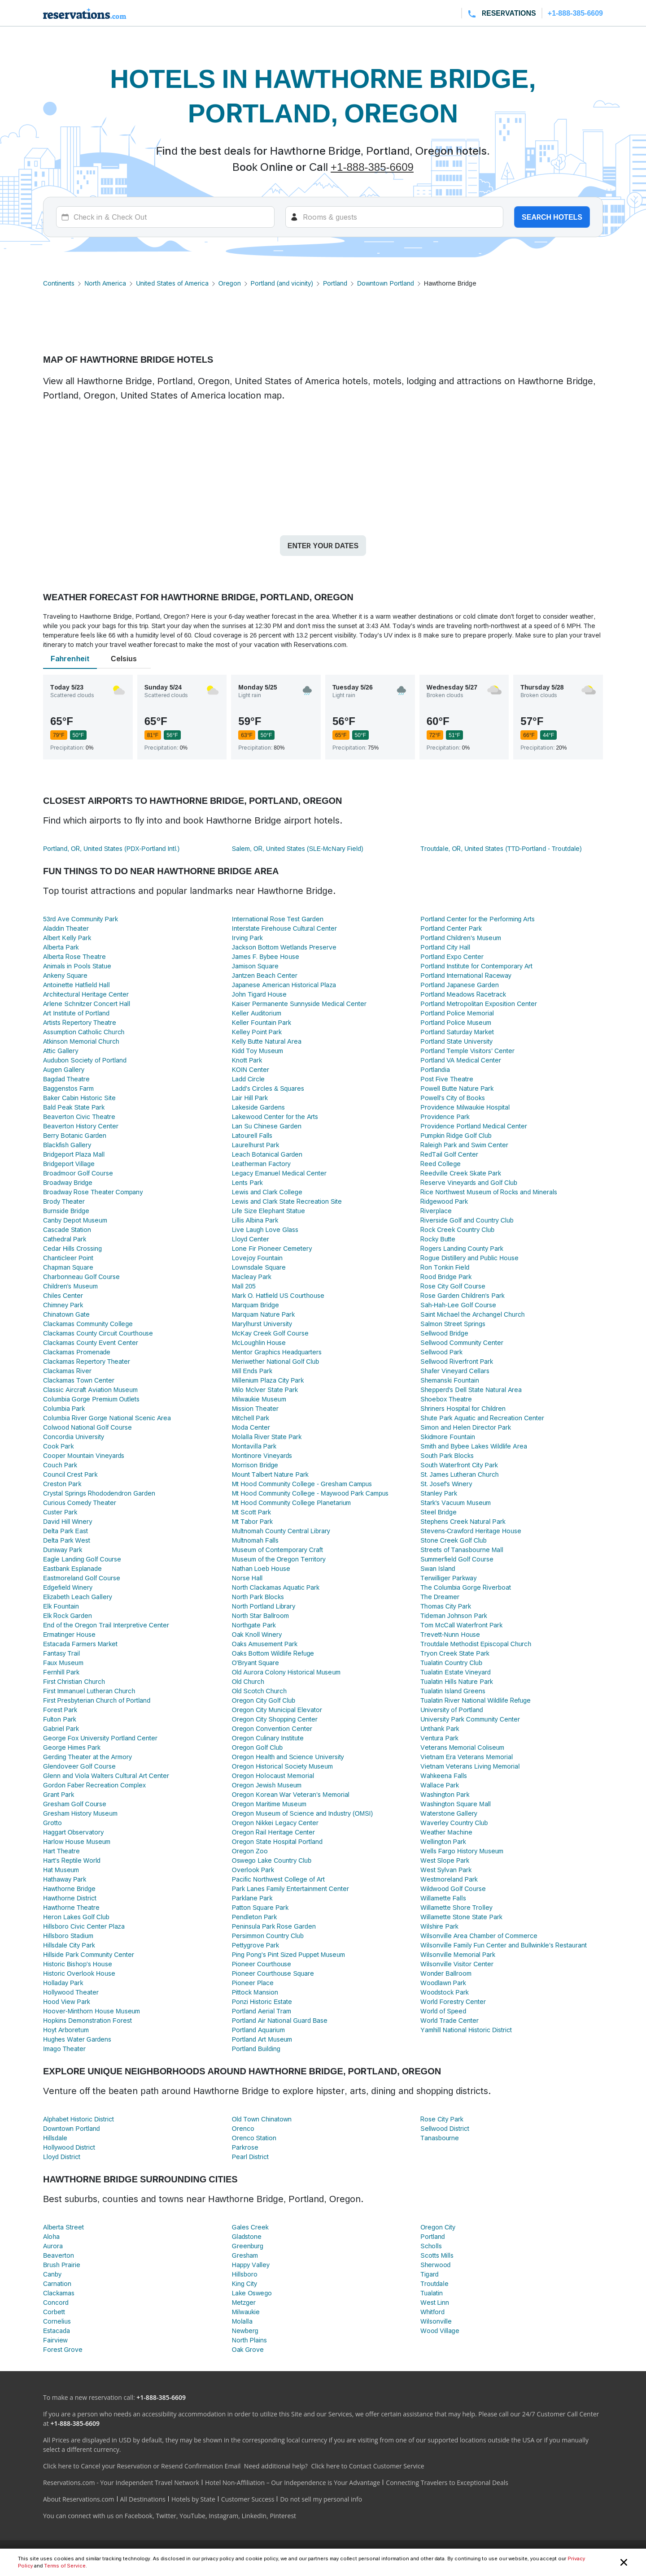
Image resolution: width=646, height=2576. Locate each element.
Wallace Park (439, 1785)
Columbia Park (64, 1408)
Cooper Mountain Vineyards (83, 1455)
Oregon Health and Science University (288, 1757)
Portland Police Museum (455, 1022)
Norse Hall (247, 1578)
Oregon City (437, 2227)
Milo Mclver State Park (265, 1389)
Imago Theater (64, 2048)
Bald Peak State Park (74, 1107)
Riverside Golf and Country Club (466, 1220)
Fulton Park (59, 1719)
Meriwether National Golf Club (275, 1361)
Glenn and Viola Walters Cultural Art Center (106, 1775)
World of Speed (443, 2011)
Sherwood (435, 2264)
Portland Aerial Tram (261, 2011)
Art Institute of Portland (76, 1013)
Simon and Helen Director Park (465, 1427)
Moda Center (251, 1427)
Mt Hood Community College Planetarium (291, 1502)
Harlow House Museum (76, 1841)
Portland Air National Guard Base (280, 2020)
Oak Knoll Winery (257, 1634)
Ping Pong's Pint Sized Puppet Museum (288, 1954)
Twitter (166, 2515)
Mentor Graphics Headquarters (277, 1352)
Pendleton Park (254, 1917)
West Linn (434, 2302)
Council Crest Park (70, 1474)
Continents (58, 283)
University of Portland (451, 1709)
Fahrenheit (70, 658)
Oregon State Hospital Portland (277, 1841)
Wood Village (439, 2330)
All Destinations (143, 2499)
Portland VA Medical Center (460, 1060)
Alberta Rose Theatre (74, 956)
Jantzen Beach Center (264, 975)
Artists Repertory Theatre (79, 1022)
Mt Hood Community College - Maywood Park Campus (310, 1493)
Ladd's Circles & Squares (268, 1088)
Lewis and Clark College (267, 1192)
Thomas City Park (445, 1606)
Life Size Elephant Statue (268, 1210)
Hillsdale (55, 2138)
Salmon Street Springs (452, 1323)
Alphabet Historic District (78, 2119)
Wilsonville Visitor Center (456, 1964)
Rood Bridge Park (445, 1276)
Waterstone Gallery (448, 1813)
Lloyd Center (251, 1239)
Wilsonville (436, 2321)
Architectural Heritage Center (86, 994)
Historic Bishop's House (77, 1964)
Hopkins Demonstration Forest (87, 2020)
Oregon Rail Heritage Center (273, 1832)
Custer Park (60, 1512)
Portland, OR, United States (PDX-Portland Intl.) (111, 848)
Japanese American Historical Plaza (284, 985)
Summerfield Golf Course (456, 1559)
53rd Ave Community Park (80, 919)
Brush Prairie (61, 2264)
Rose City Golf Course (452, 1286)
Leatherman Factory (261, 1163)
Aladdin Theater (66, 928)
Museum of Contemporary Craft (277, 1549)
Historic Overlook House (79, 1973)
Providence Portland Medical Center (473, 1126)
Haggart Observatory (73, 1832)
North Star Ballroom (260, 1615)
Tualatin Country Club (451, 1662)
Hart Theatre (61, 1851)
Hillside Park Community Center (88, 1954)
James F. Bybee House (266, 956)
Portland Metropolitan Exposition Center (478, 1003)
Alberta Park (61, 947)
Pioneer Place (253, 1982)
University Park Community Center (469, 1719)
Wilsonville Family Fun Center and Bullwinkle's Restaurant (503, 1945)
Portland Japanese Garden (459, 985)
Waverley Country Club (454, 1822)
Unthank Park (439, 1728)
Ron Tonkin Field (444, 1267)
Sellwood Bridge (444, 1333)
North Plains (249, 2340)
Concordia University (73, 1436)
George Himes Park (71, 1747)
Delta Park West (66, 1540)
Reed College (440, 1163)
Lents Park (247, 1182)
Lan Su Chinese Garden (266, 1126)
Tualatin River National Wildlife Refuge (475, 1700)
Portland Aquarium (258, 2030)
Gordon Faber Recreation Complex (94, 1785)
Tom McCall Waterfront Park (461, 1625)
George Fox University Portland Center (100, 1738)
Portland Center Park (451, 928)
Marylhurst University (262, 1323)
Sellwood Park (441, 1352)
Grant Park (58, 1794)
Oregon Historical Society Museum (282, 1766)
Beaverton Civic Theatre (79, 1116)
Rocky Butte (437, 1239)
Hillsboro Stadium (68, 1935)
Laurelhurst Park (255, 1145)
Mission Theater (255, 1408)
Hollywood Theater (71, 1992)
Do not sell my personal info (321, 2499)
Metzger (244, 2302)
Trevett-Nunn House (450, 1634)
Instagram (223, 2515)
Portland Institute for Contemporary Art (476, 966)
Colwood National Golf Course (87, 1427)
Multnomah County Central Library (281, 1531)
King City (244, 2283)
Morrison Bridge (255, 1465)
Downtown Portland (385, 283)
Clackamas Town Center (78, 1380)
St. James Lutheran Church (459, 1474)
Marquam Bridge (255, 1305)
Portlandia (435, 1069)
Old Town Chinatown (262, 2119)
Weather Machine (446, 1832)
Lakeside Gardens (258, 1107)
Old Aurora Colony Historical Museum (286, 1672)
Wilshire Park (439, 1926)
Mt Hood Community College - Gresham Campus (302, 1483)
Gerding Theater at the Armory (87, 1757)
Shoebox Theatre (445, 1399)
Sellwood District (444, 2128)
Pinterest (283, 2515)
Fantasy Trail (61, 1653)
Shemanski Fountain (449, 1380)
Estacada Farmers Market (80, 1644)
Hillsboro (245, 2274)
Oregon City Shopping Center (275, 1719)
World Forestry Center (453, 2001)
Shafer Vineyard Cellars (454, 1371)
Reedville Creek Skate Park (460, 1173)
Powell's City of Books (452, 1098)
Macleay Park (251, 1276)
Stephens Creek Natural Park (462, 1521)
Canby (52, 2274)
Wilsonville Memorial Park (457, 1954)
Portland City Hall (445, 947)
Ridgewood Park (444, 1201)
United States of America (172, 283)
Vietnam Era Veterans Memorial (466, 1757)
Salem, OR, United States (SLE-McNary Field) (297, 848)
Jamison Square (255, 966)
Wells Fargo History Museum (461, 1851)
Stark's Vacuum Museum (455, 1502)
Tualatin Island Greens (452, 1691)
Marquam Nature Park (263, 1314)
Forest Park (60, 1709)
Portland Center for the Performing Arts (477, 919)
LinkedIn (253, 2515)
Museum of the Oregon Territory (279, 1559)
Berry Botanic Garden (74, 1135)
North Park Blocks (258, 1596)
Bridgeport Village (69, 1163)
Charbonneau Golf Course (81, 1276)
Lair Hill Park (250, 1098)
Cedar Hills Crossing (72, 1248)
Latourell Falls (252, 1135)
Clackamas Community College (88, 1323)
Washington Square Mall (455, 1804)
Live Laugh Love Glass (265, 1229)
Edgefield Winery (67, 1587)
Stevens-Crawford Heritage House (470, 1531)
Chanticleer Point (68, 1258)
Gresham (245, 2255)
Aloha (51, 2236)
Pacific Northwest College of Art (278, 1879)
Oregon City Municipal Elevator (277, 1709)
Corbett (54, 2312)
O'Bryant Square (255, 1662)
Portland (335, 283)
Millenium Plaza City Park (268, 1380)
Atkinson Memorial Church (81, 1041)
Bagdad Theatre (66, 1079)
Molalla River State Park (267, 1436)
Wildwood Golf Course (453, 1888)
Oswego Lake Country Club (271, 1860)
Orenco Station (254, 2138)
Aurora (53, 2246)
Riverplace (436, 1210)
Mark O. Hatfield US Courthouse (278, 1295)
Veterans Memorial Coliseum (462, 1747)
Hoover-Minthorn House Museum (91, 2011)
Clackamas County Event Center (90, 1342)
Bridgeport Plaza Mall (74, 1154)
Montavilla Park (254, 1446)
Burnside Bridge (66, 1210)
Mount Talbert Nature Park (270, 1474)
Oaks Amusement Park (264, 1644)
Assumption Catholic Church (83, 1032)
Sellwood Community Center (461, 1342)
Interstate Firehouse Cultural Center (284, 928)
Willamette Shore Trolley (456, 1907)
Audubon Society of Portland (85, 1060)
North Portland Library (264, 1606)
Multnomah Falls (255, 1540)
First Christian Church (74, 1681)
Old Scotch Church (259, 1691)
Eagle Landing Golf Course (82, 1559)
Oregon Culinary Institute (268, 1738)
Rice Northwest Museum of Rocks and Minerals (488, 1192)
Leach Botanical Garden (267, 1154)
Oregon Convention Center (272, 1728)
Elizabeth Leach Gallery (77, 1596)
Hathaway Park (64, 1879)
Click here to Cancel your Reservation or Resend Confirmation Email (141, 2466)
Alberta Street (63, 2227)
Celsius (124, 658)
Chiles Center (63, 1295)
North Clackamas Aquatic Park (275, 1587)
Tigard (429, 2274)
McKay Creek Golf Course (270, 1333)
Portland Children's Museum (460, 937)
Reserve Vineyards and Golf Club (468, 1182)
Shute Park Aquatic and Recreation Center (482, 1418)
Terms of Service (64, 2566)
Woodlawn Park (443, 1982)
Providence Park (444, 1116)
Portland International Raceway (465, 975)
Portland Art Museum (262, 2039)
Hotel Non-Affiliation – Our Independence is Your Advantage (292, 2482)
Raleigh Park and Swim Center (464, 1145)
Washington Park (444, 1794)
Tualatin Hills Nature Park (456, 1681)
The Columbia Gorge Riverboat (465, 1587)
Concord (56, 2302)
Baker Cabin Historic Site (79, 1098)
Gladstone (247, 2236)
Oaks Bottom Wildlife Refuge (273, 1653)
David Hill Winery (67, 1521)
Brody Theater (64, 1201)
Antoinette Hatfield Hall (76, 985)
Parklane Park (252, 1898)
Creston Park (62, 1483)
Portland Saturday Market (457, 1032)
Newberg (245, 2330)
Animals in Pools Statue (77, 966)
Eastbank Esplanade (72, 1568)
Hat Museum (61, 1869)
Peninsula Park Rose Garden (274, 1926)
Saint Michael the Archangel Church (472, 1314)
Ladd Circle (248, 1079)
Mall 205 (244, 1286)
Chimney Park (63, 1305)
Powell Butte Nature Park (456, 1088)
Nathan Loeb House (261, 1568)
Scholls (430, 2246)
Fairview (55, 2340)
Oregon (229, 283)
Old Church (248, 1681)
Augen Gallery (63, 1069)
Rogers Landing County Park (461, 1248)
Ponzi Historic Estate (262, 2001)
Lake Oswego (252, 2293)
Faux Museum (63, 1662)
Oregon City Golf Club (263, 1700)
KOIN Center (250, 1069)
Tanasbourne (439, 2138)
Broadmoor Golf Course (78, 1173)
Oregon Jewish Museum (267, 1785)
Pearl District (250, 2156)
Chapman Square (68, 1267)
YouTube (192, 2515)
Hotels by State (193, 2499)
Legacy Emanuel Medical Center (279, 1173)
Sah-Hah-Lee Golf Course (458, 1305)
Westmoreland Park (448, 1879)
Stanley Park (438, 1493)
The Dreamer (439, 1596)
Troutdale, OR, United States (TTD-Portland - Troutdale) (500, 848)
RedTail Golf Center (449, 1154)
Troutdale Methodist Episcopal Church (475, 1644)
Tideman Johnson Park (453, 1615)
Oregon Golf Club (257, 1747)
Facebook (139, 2515)
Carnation (57, 2283)
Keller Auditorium (256, 1013)
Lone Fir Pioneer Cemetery (272, 1248)
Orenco (243, 2128)
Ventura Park (439, 1738)
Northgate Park (254, 1625)
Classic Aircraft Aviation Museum (90, 1389)
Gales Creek (250, 2227)
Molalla (242, 2321)
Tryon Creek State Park (454, 1653)
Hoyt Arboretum (66, 2030)
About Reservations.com (78, 2499)
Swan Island (437, 1568)
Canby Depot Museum (75, 1220)
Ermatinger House (69, 1634)
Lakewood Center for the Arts (275, 1116)
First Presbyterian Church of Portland (96, 1700)
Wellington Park (443, 1841)
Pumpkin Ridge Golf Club (455, 1135)
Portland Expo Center (451, 956)
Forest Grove (63, 2349)
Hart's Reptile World (71, 1860)
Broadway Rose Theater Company (93, 1192)
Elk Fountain (61, 1606)
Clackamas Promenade (76, 1352)
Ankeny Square (65, 975)
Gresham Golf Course (74, 1804)
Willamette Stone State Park (461, 1917)
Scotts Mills (436, 2255)
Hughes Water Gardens (77, 2039)
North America (105, 283)
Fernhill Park (61, 1672)
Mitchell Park (250, 1418)
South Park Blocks (447, 1455)
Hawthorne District (69, 1898)
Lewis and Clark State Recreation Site (287, 1201)
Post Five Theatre (446, 1079)
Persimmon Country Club (268, 1935)
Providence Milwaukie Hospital (465, 1107)
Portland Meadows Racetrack (463, 994)
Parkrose (245, 2147)
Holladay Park (63, 1982)
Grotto (52, 1822)
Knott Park (247, 1060)
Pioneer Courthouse (262, 1964)
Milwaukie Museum (259, 1399)
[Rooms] (394, 217)
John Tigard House (259, 994)
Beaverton (58, 2255)
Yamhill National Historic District (466, 2030)
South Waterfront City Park (459, 1465)
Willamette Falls (443, 1898)
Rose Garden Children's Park (462, 1295)
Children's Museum (70, 1286)
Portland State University (456, 1041)
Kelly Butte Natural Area (266, 1041)
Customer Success (248, 2499)
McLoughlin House (259, 1342)
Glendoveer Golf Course (79, 1766)
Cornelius (57, 2321)
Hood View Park (66, 2001)
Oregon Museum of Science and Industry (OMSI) (302, 1813)
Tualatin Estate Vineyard (455, 1672)
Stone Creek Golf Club (453, 1540)
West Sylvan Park (445, 1869)
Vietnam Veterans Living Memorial (469, 1766)
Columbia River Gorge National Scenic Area (107, 1418)
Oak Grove (248, 2349)
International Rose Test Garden (277, 919)
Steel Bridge (438, 1512)
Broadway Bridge (67, 1182)
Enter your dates (323, 545)
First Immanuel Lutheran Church (89, 1691)
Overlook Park (253, 1869)
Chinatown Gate (66, 1314)
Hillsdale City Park (69, 1945)
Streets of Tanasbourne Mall (461, 1549)
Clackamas (58, 2293)
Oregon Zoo (250, 1851)
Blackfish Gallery (67, 1145)
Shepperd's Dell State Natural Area (471, 1389)
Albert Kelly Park (67, 937)
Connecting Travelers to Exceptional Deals (447, 2482)
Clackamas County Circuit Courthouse (98, 1333)
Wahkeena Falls (443, 1775)
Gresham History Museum (80, 1813)
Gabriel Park (61, 1728)
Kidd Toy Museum (258, 1050)
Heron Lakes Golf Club (76, 1917)
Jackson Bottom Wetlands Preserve (284, 947)
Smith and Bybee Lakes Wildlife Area (473, 1446)
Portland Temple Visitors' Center (467, 1050)
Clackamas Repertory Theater (86, 1361)
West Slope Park (444, 1860)
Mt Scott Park (251, 1512)
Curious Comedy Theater (79, 1502)
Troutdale (434, 2283)
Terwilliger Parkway (448, 1578)
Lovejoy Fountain (257, 1258)
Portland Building (256, 2048)
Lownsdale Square (259, 1267)
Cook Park (58, 1446)
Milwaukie (246, 2312)
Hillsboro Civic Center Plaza (84, 1926)
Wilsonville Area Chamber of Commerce (478, 1935)
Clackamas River (67, 1371)
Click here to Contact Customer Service (367, 2466)
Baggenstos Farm (68, 1088)
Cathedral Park (64, 1239)
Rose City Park (441, 2119)
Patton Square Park (260, 1907)
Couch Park (60, 1465)
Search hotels (552, 216)
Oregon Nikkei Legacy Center (275, 1822)
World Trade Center (449, 2020)
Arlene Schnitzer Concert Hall (86, 1003)
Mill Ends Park (252, 1371)
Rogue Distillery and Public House (469, 1258)
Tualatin (431, 2293)
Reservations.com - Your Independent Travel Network (121, 2482)
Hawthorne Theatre (71, 1907)
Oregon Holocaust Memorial (273, 1775)
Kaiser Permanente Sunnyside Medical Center (299, 1003)
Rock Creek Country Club (457, 1229)
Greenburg (247, 2246)
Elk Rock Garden (67, 1615)
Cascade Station (67, 1229)
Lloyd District (61, 2156)
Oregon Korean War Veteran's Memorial (290, 1794)
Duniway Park (62, 1549)
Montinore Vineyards (262, 1455)
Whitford (432, 2312)
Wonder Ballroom (445, 1973)
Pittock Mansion (255, 1992)
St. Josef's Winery (446, 1483)
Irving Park (247, 937)
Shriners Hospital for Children (463, 1408)
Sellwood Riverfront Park (456, 1361)
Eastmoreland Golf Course (81, 1578)
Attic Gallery (60, 1050)
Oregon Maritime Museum (269, 1804)
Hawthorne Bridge (69, 1888)
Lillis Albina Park (255, 1220)
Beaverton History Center (80, 1126)
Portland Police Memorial (456, 1013)
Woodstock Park (444, 1992)
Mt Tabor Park (252, 1521)
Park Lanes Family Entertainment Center (290, 1888)
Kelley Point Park (257, 1032)
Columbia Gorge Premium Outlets (91, 1399)
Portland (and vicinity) (282, 283)
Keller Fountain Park (261, 1022)
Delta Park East (65, 1531)
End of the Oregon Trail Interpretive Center (106, 1625)
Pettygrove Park (255, 1945)
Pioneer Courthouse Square (273, 1973)
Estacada (56, 2330)
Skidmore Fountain (447, 1436)
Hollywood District (69, 2147)
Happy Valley (251, 2264)
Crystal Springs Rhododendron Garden (99, 1493)
